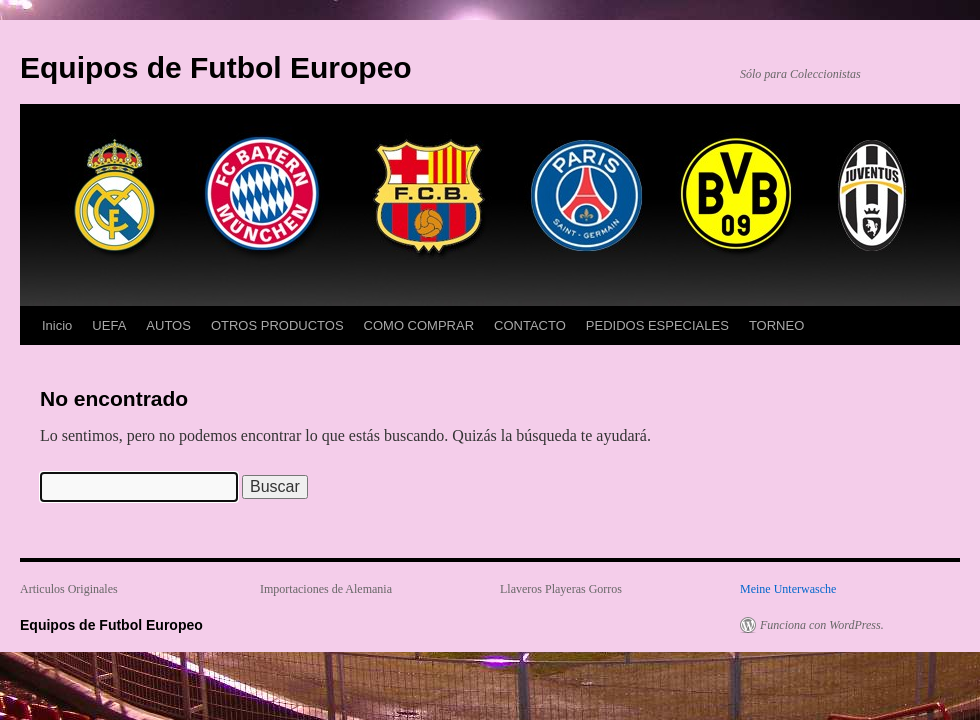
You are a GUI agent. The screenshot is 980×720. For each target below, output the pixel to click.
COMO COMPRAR (419, 325)
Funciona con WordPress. (822, 625)
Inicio (57, 325)
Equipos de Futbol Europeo (216, 67)
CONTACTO (530, 325)
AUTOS (168, 325)
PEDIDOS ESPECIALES (657, 325)
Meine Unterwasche (788, 589)
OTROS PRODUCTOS (277, 325)
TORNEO (776, 325)
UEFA (109, 325)
